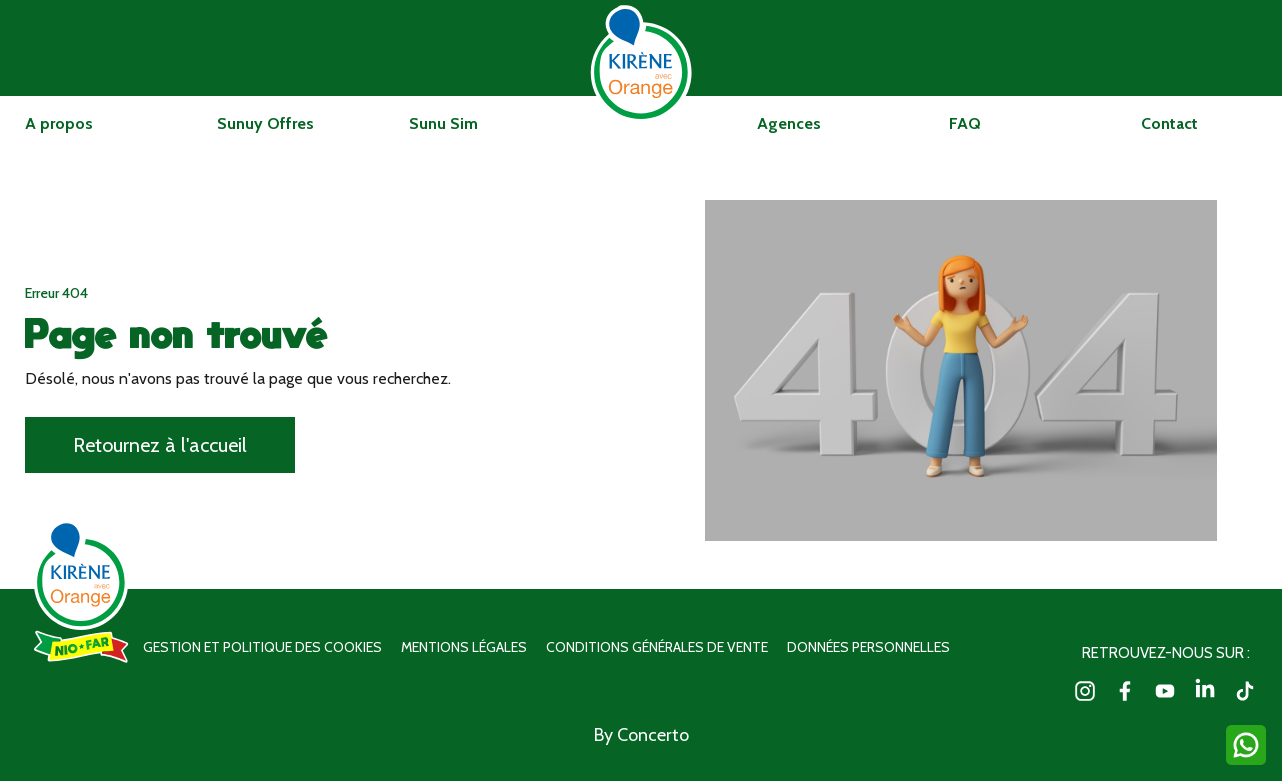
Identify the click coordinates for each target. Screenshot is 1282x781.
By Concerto (641, 735)
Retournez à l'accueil (160, 445)
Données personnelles (868, 647)
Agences (789, 123)
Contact (1169, 123)
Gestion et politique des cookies (262, 647)
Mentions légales (464, 647)
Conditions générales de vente (657, 647)
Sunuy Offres (265, 123)
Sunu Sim (443, 123)
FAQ (965, 123)
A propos (59, 123)
